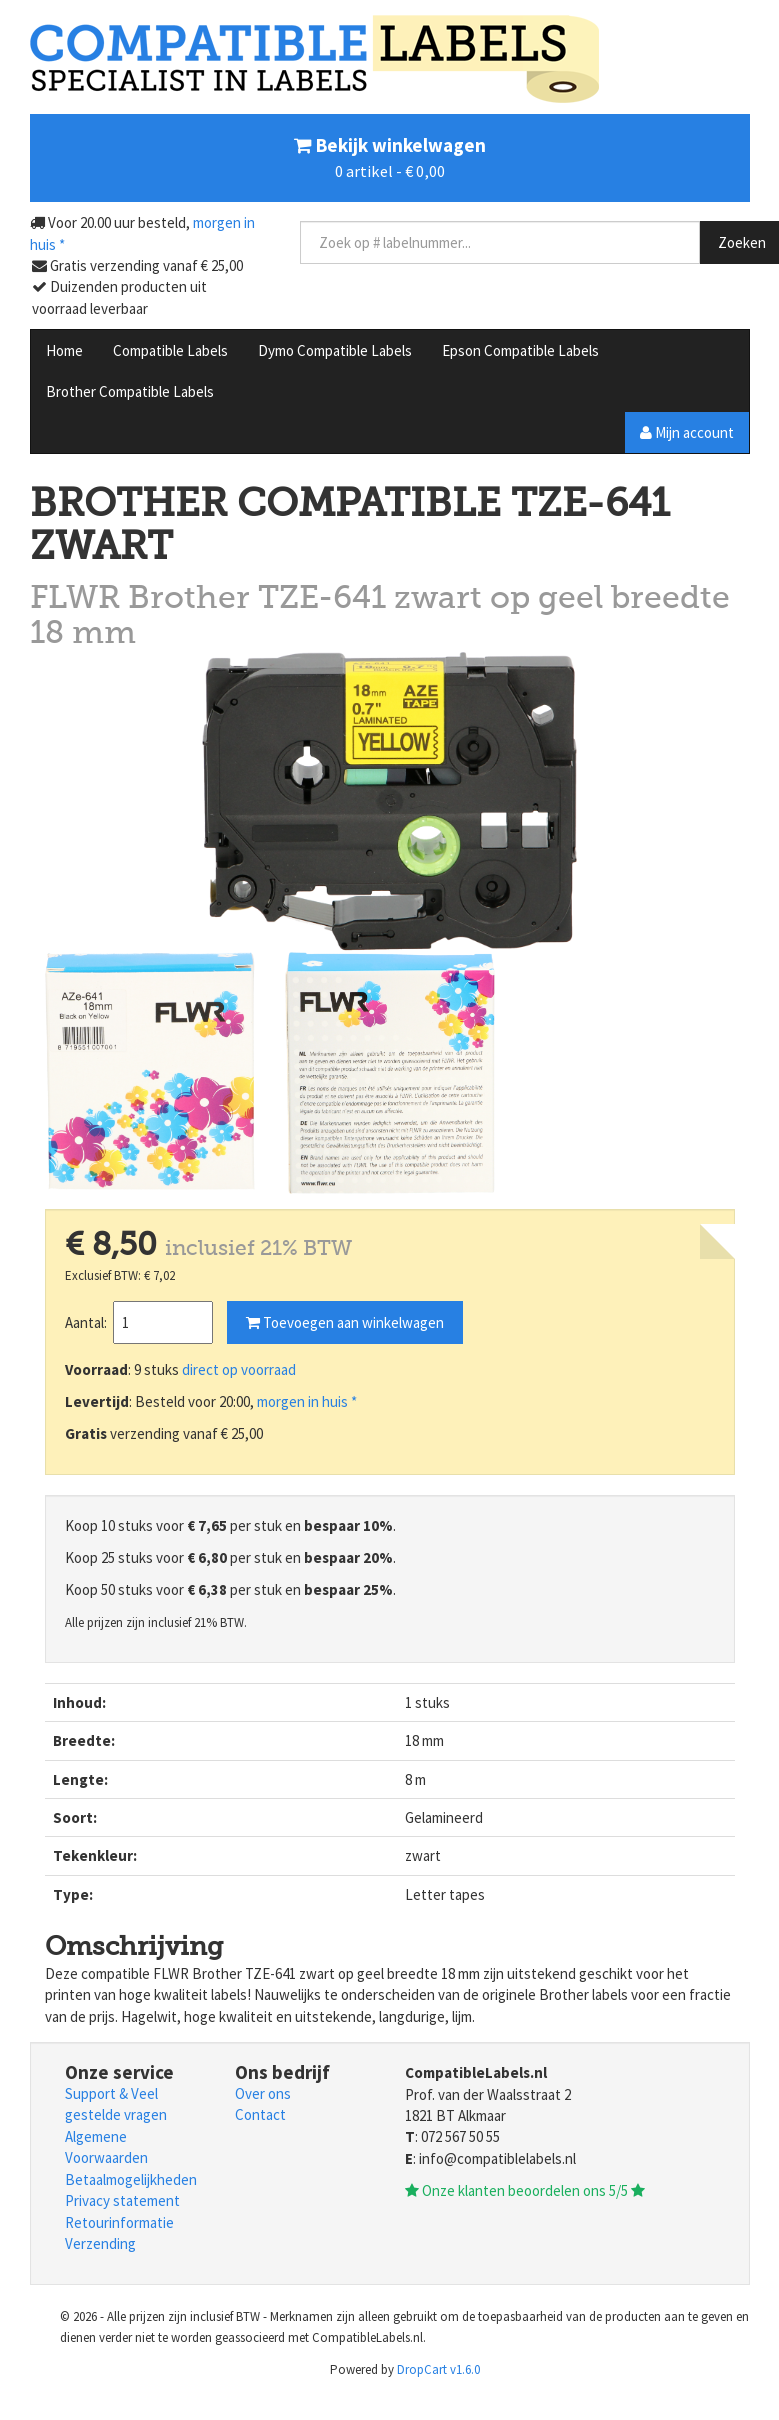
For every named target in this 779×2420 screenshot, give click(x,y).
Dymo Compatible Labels (335, 350)
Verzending (100, 2243)
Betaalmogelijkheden (131, 2179)
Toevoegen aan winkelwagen (345, 1322)
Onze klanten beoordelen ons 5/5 (525, 2190)
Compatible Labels (170, 350)
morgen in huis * (307, 1401)
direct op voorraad (239, 1369)
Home (64, 350)
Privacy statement (122, 2200)
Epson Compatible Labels (520, 350)
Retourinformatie (119, 2222)
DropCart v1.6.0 (438, 2369)
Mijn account (687, 432)
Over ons (263, 2093)
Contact (260, 2114)
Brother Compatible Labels (130, 391)
